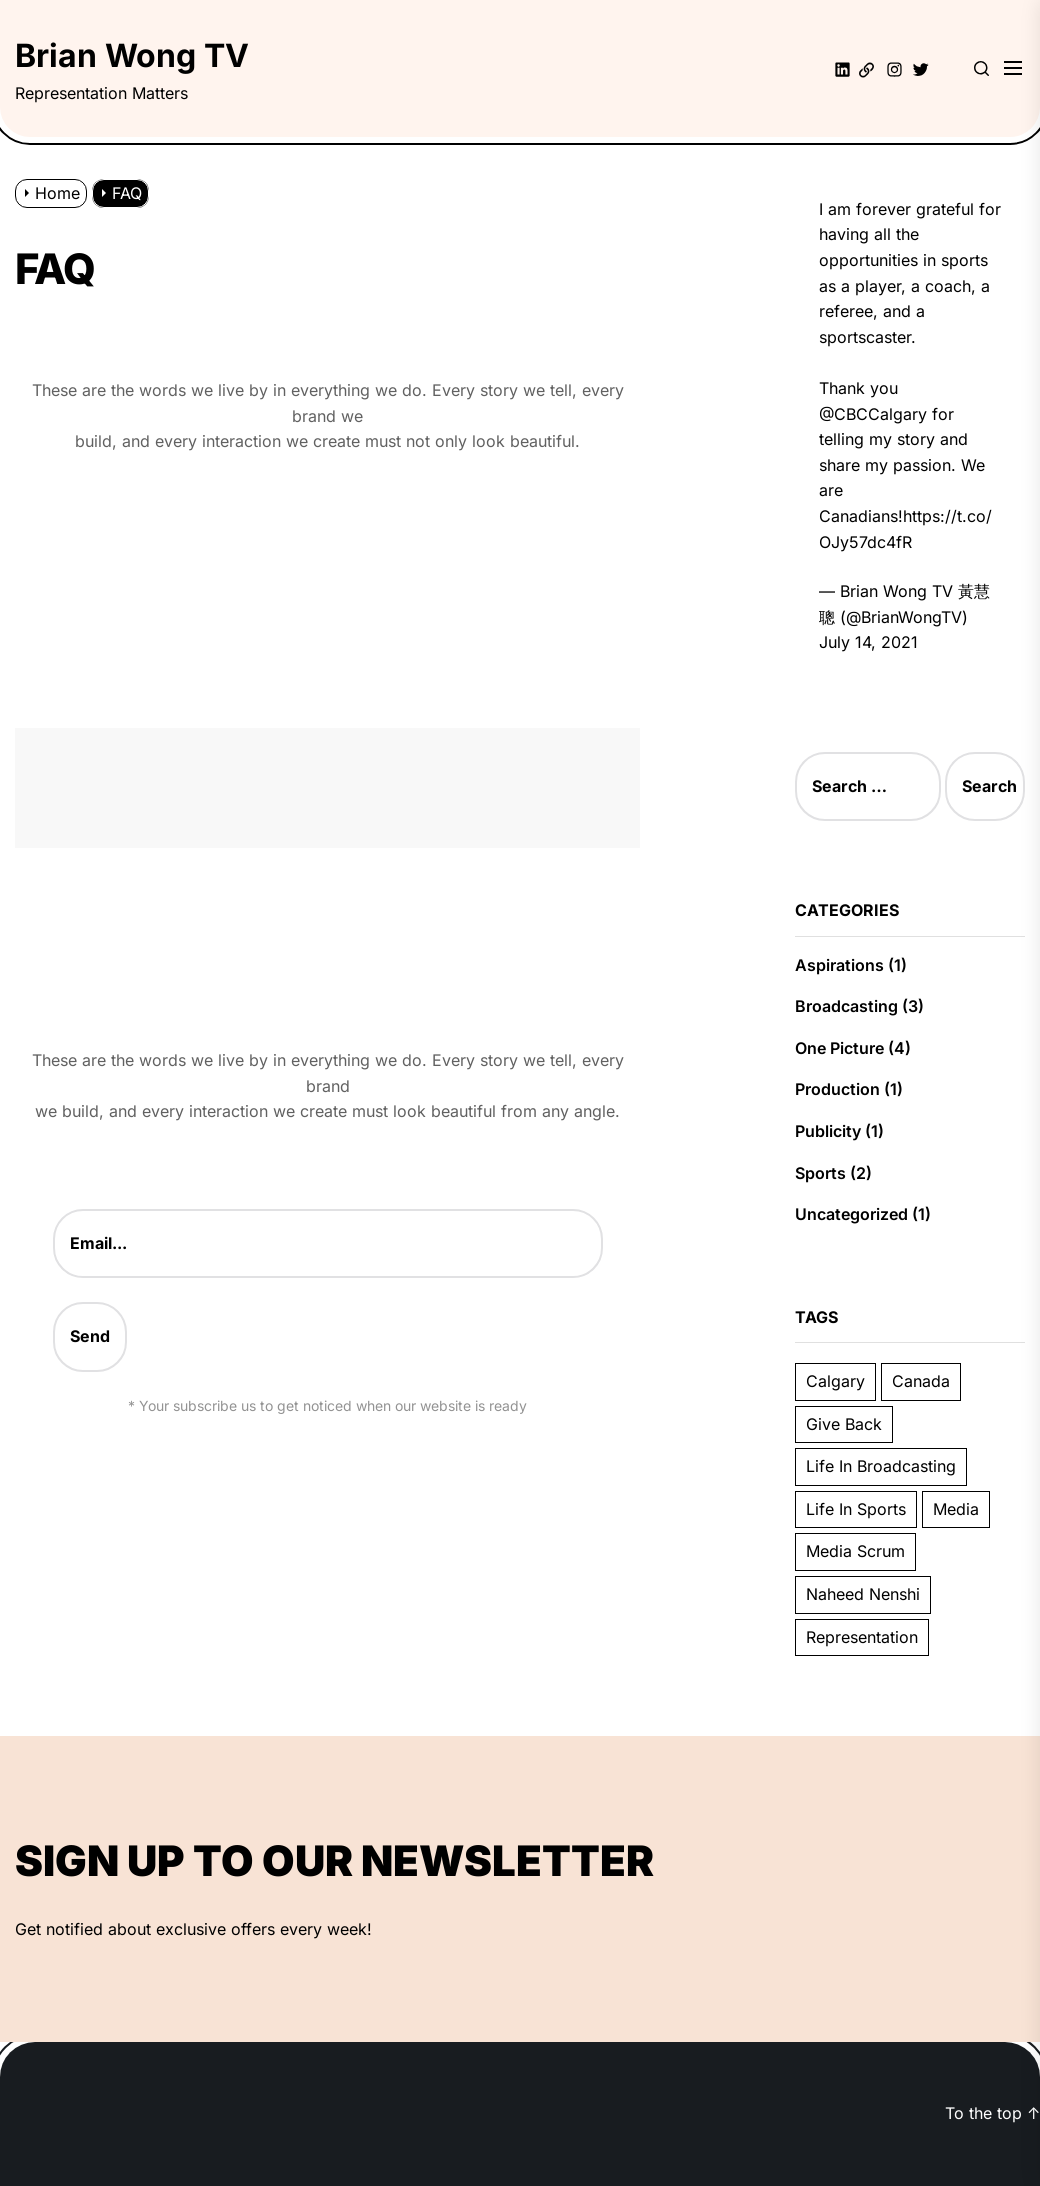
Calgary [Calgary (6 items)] (835, 1381)
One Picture (839, 1048)
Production (837, 1089)
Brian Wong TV (132, 55)
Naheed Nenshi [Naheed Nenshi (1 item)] (863, 1594)
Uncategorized (851, 1214)
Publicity (828, 1131)
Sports (820, 1173)
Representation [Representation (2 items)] (862, 1637)
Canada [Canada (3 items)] (921, 1381)
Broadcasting (846, 1006)
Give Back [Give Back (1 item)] (844, 1424)
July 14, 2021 (868, 642)
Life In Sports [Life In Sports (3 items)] (856, 1509)
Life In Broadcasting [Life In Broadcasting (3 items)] (881, 1466)
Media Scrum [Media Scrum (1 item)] (855, 1551)
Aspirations (839, 965)
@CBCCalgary (873, 414)
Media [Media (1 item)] (956, 1509)
